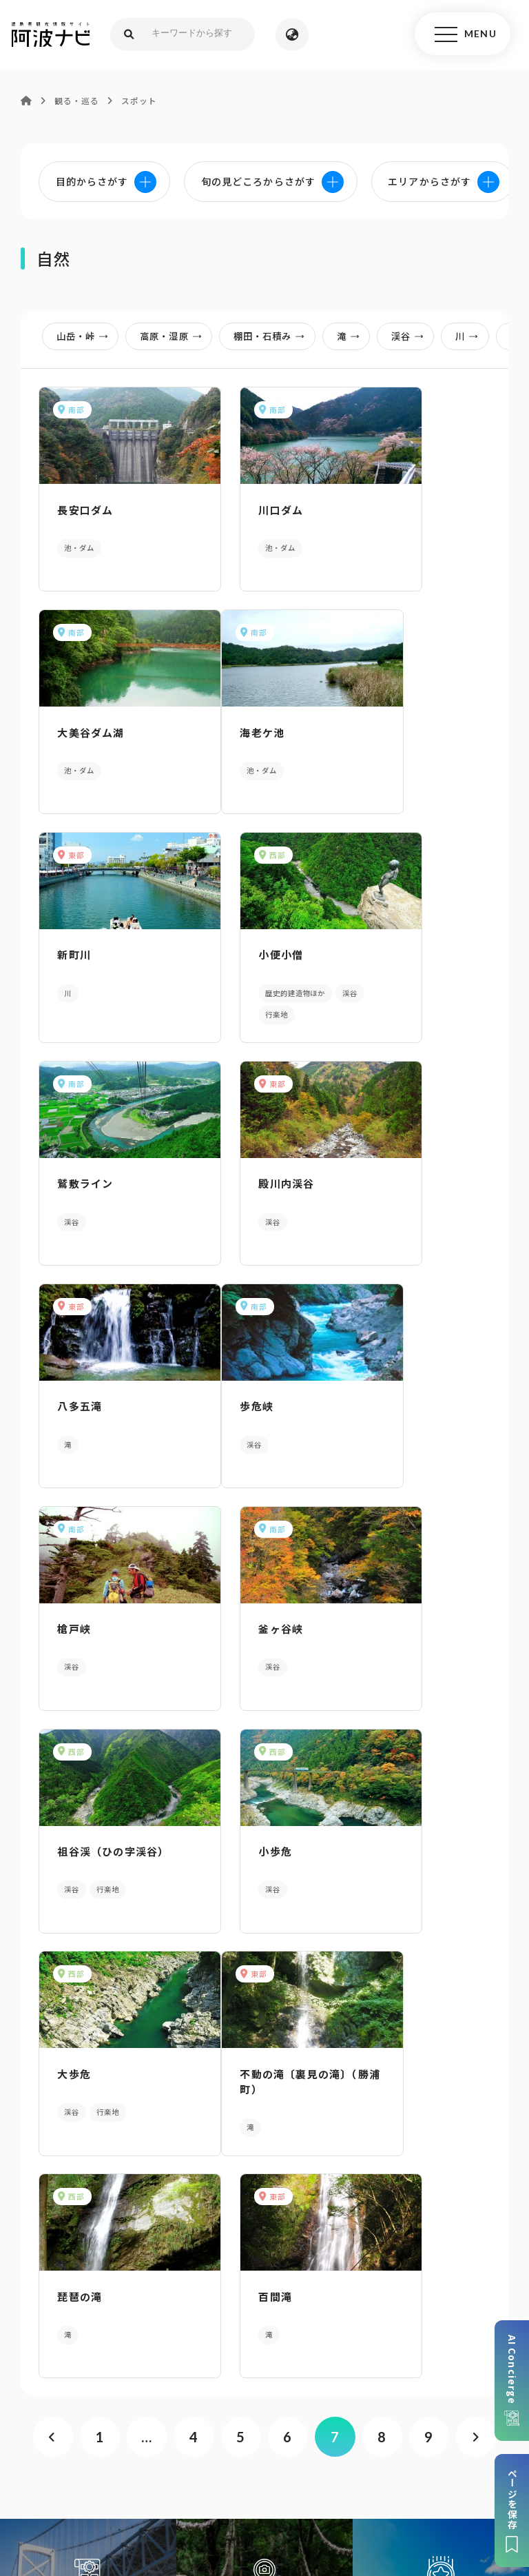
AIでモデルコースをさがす (88, 1941)
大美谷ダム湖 (399, 505)
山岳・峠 (86, 336)
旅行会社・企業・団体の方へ (126, 2461)
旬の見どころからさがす (441, 1941)
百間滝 (383, 1608)
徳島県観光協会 (243, 2461)
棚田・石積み (273, 336)
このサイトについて (130, 2441)
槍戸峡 (227, 1167)
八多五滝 (388, 947)
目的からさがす (264, 1941)
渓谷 (412, 336)
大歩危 (383, 1388)
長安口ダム (81, 505)
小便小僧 (388, 726)
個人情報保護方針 (307, 2441)
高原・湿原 (175, 336)
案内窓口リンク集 (264, 2230)
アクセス (264, 2284)
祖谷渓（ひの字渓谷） (108, 1388)
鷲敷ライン (81, 947)
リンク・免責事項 (404, 2441)
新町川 (227, 726)
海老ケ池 (75, 726)
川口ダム (232, 505)
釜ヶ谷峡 (388, 1167)
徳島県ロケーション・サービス (366, 2461)
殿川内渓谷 (238, 947)
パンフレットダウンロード (264, 2177)
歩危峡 (70, 1167)
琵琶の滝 (232, 1608)
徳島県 (468, 2461)
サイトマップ (221, 2441)
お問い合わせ (271, 2482)
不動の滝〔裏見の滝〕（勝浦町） (106, 1616)
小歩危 (227, 1388)
